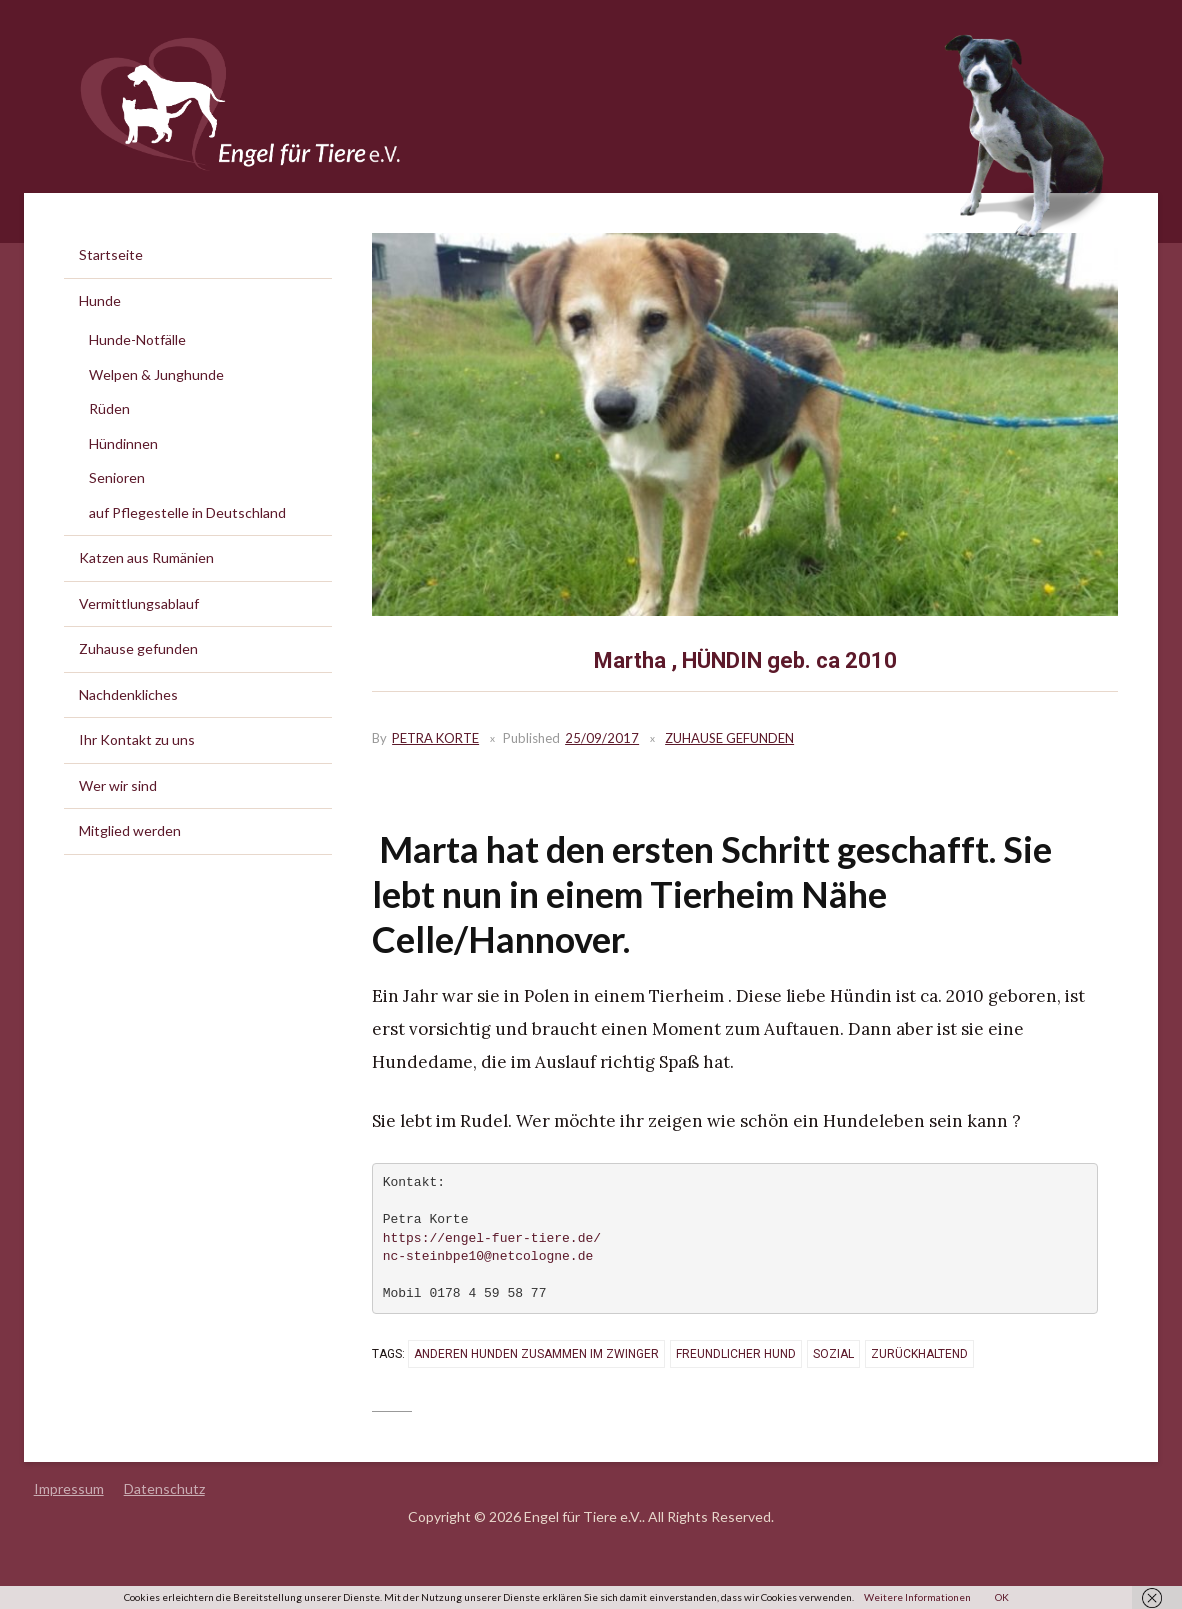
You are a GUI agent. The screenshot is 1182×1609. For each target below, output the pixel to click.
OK (1002, 1597)
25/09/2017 (602, 738)
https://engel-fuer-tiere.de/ (492, 1239)
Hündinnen (123, 443)
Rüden (109, 408)
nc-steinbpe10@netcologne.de (488, 1257)
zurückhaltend (919, 1354)
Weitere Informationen (917, 1597)
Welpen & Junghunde (156, 374)
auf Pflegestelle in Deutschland (187, 512)
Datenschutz (164, 1488)
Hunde (100, 300)
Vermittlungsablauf (139, 603)
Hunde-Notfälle (137, 339)
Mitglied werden (130, 830)
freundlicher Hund (736, 1354)
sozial (833, 1354)
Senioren (117, 477)
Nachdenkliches (128, 694)
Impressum (69, 1488)
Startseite (111, 254)
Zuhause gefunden (729, 738)
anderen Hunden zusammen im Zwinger (536, 1354)
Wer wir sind (118, 785)
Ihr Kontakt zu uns (137, 739)
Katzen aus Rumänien (146, 557)
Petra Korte (435, 738)
